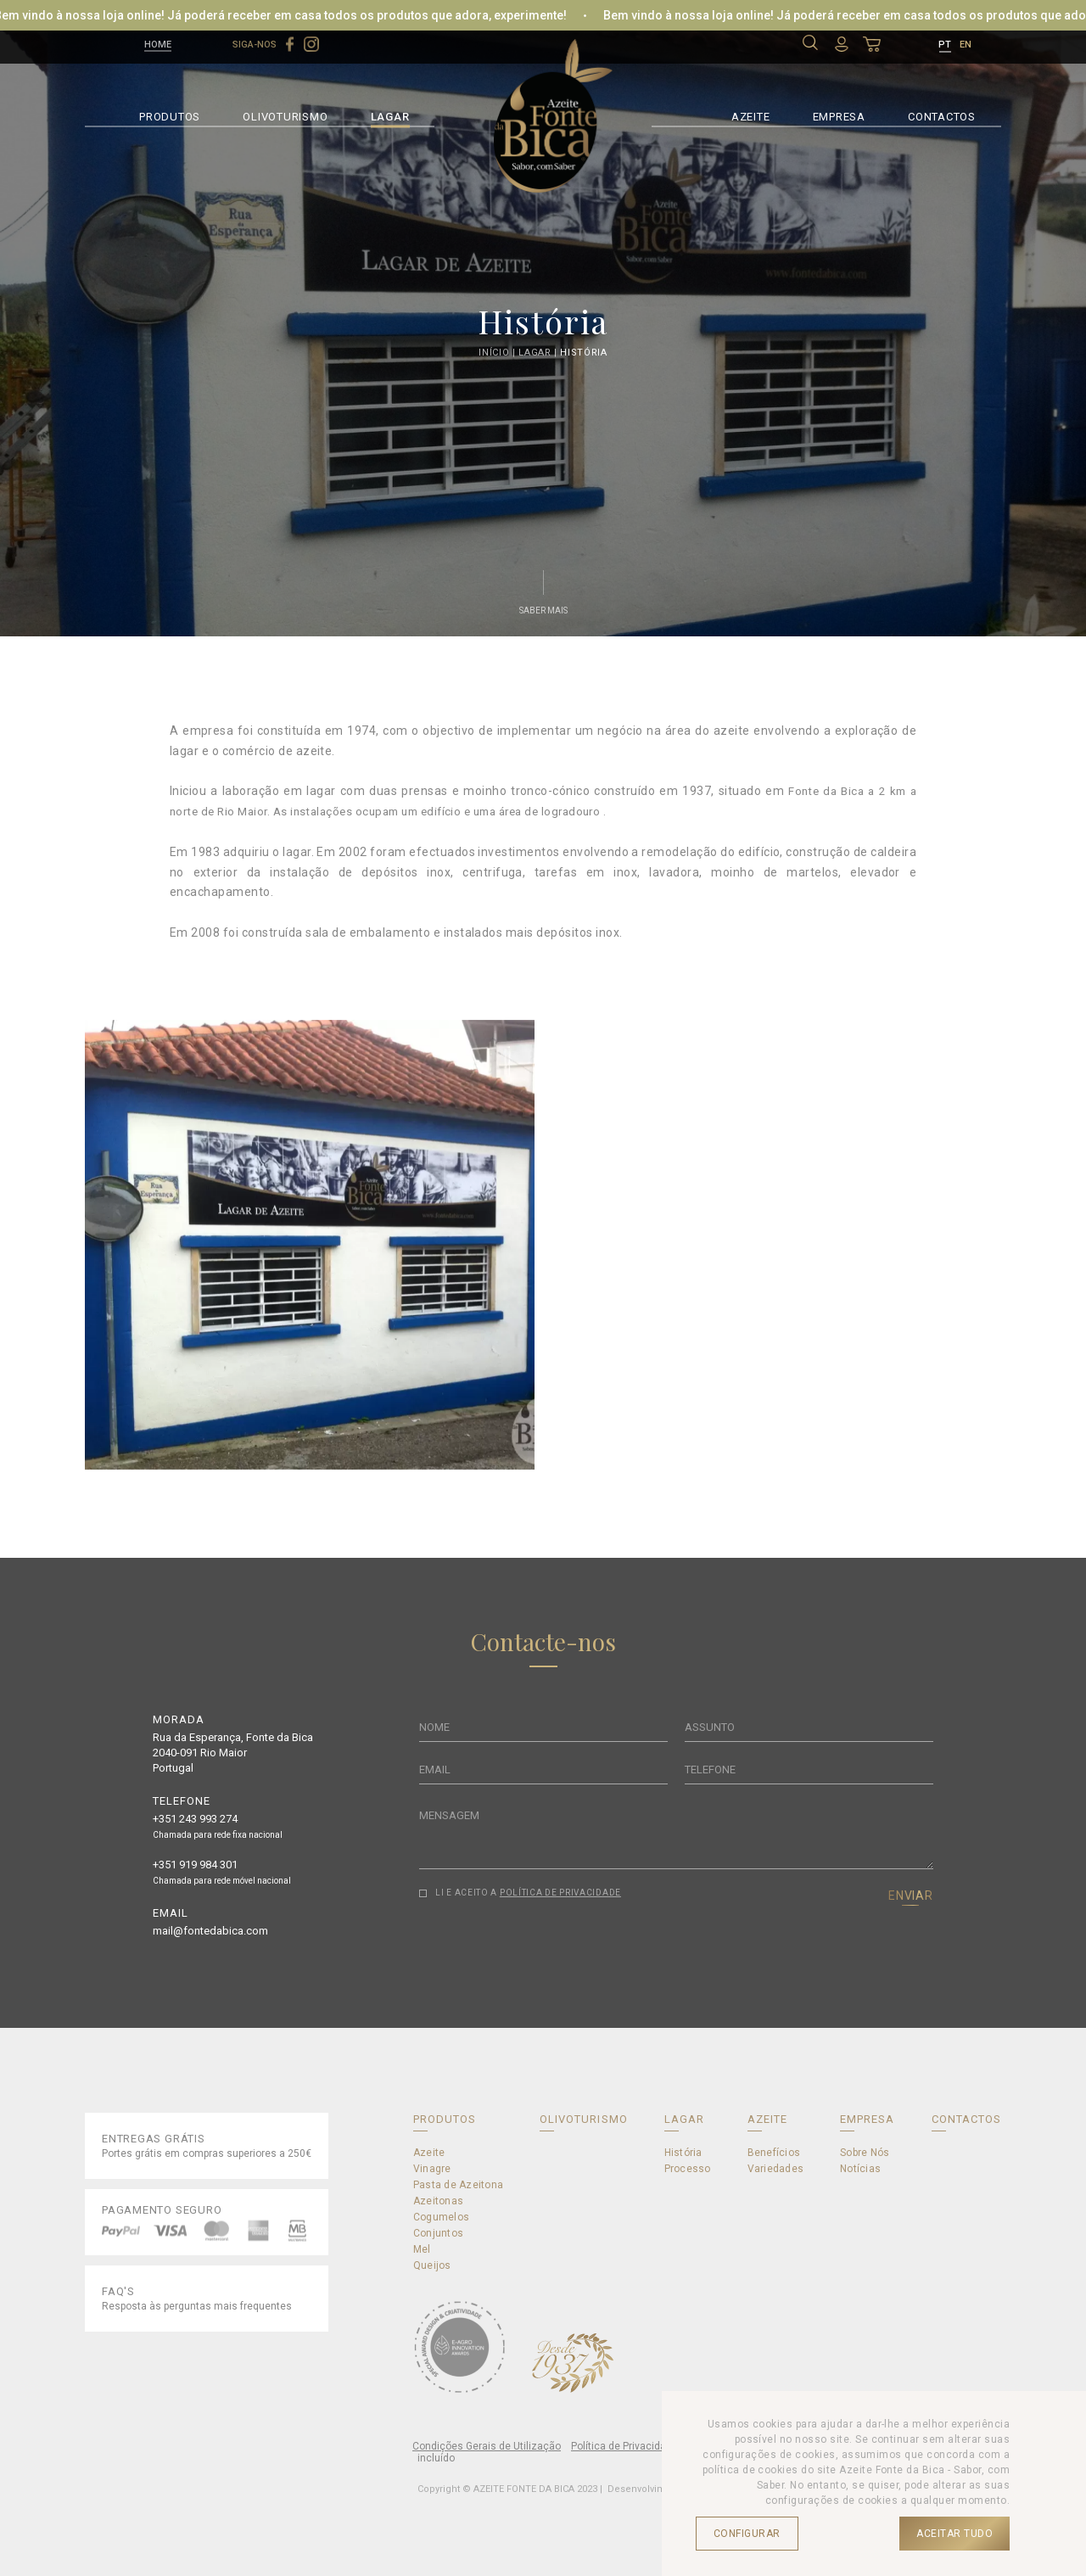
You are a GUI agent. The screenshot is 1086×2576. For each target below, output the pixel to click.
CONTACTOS (942, 115)
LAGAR (390, 115)
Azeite (429, 2153)
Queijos (432, 2265)
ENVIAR (910, 1895)
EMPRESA (839, 115)
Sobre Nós (864, 2153)
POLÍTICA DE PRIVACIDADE (560, 1892)
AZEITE (750, 115)
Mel (422, 2249)
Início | (498, 352)
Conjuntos (438, 2233)
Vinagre (432, 2169)
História (583, 352)
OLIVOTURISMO (285, 115)
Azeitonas (438, 2201)
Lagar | (539, 352)
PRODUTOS (169, 115)
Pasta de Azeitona (458, 2185)
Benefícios (773, 2153)
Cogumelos (441, 2217)
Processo (687, 2169)
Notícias (860, 2169)
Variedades (775, 2169)
